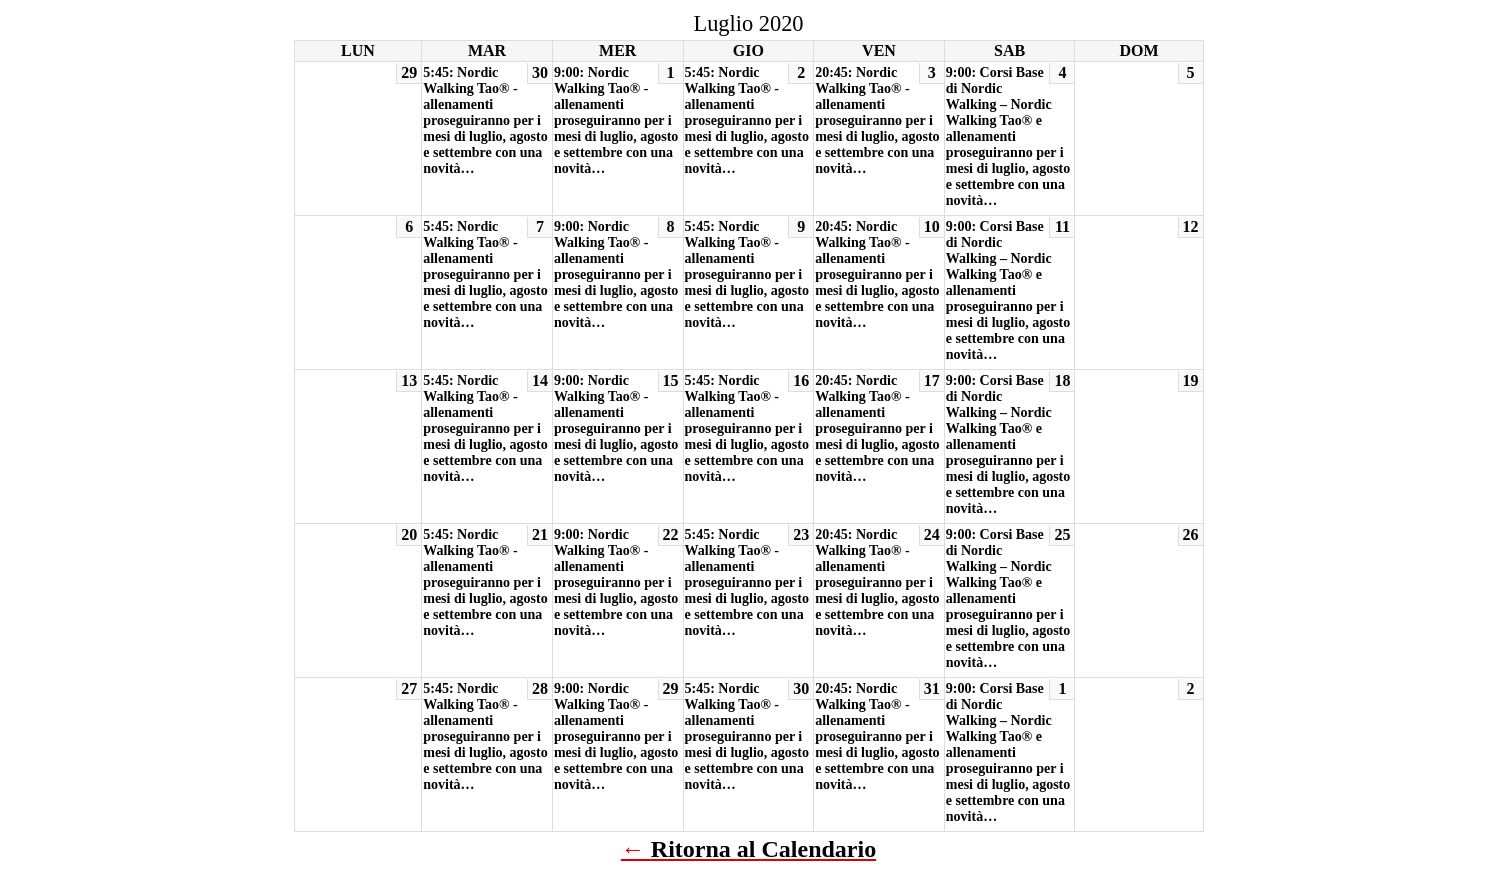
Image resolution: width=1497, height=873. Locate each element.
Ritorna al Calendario (763, 849)
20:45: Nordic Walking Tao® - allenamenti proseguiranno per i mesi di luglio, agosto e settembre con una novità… (877, 120)
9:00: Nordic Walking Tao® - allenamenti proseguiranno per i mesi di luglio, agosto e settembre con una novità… (616, 120)
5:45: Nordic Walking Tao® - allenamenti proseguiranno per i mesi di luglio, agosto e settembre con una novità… (485, 120)
